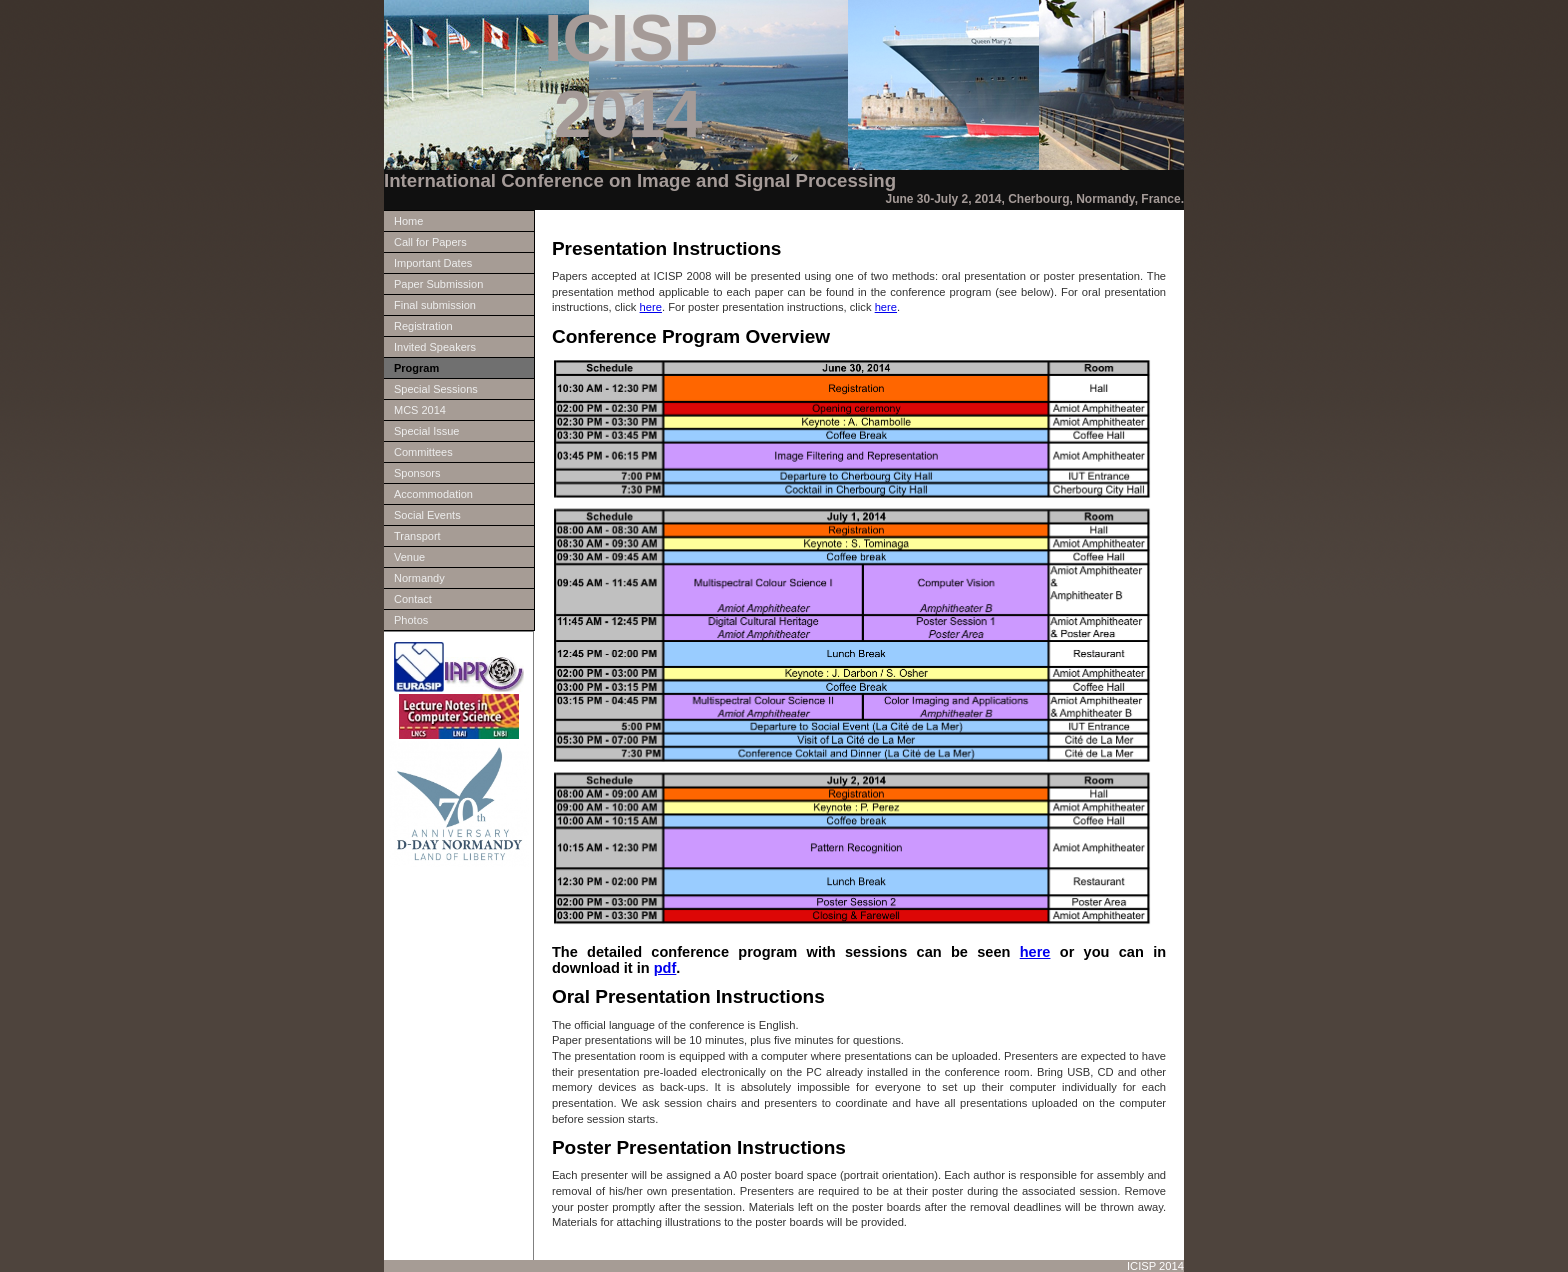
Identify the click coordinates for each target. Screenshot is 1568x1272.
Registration (423, 326)
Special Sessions (436, 389)
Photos (411, 620)
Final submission (435, 305)
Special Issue (426, 431)
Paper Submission (438, 284)
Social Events (427, 515)
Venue (409, 557)
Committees (423, 452)
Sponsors (417, 473)
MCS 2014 (420, 410)
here (651, 307)
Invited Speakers (435, 347)
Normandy (419, 578)
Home (408, 221)
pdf (665, 968)
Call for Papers (430, 242)
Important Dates (433, 263)
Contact (413, 599)
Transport (417, 536)
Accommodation (433, 494)
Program (416, 368)
